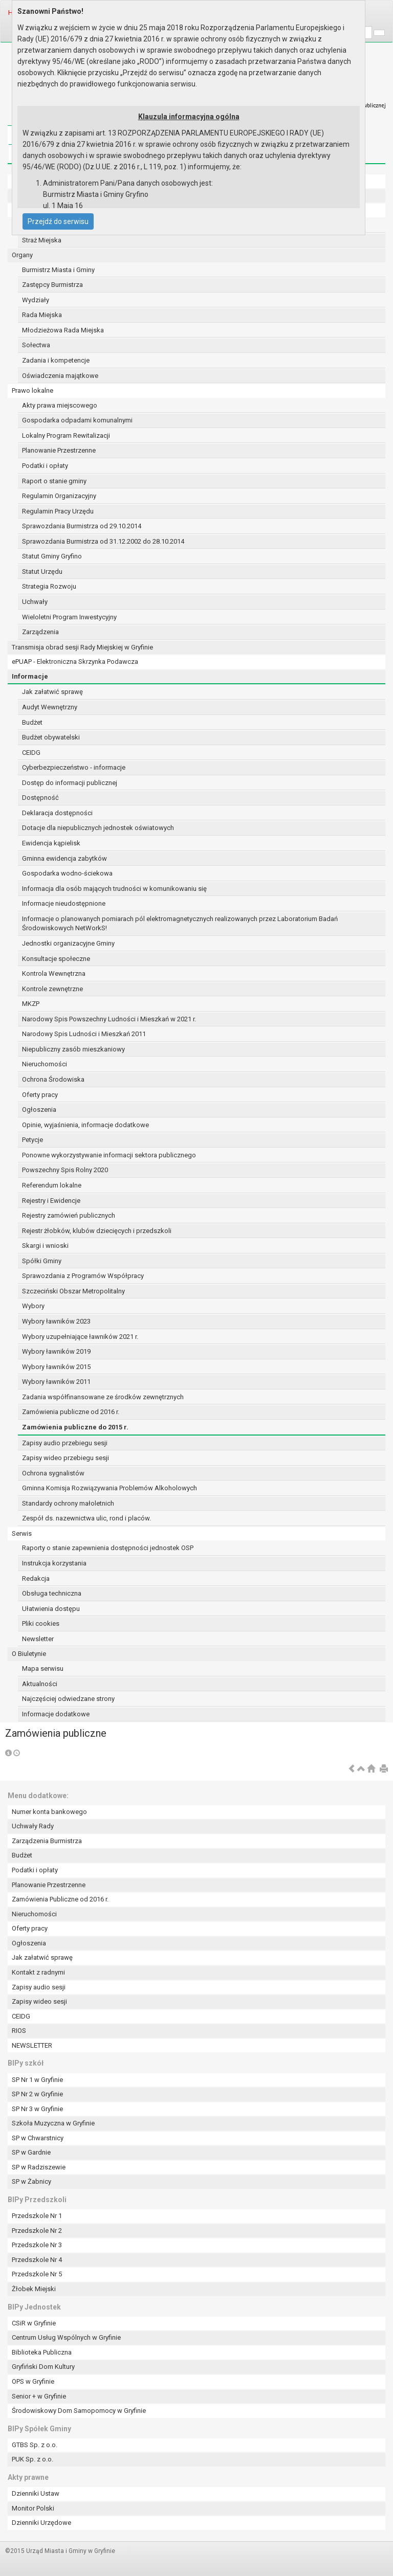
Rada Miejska (42, 315)
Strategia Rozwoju (49, 586)
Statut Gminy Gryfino (52, 556)
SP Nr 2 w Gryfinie (37, 2094)
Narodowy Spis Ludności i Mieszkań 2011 (84, 1034)
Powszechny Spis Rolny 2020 (65, 1170)
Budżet (32, 722)
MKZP (30, 1003)
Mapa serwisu (42, 1668)
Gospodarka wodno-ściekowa (67, 873)
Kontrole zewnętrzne (52, 989)
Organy (22, 255)
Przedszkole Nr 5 (37, 2274)
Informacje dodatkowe (56, 1714)
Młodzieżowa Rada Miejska (63, 330)
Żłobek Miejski (34, 2289)
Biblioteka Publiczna (42, 2352)
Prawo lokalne (32, 390)
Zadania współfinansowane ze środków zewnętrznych (103, 1397)
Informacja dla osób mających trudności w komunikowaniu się (114, 888)
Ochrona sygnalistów (53, 1473)
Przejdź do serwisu (58, 221)
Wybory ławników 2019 (56, 1351)
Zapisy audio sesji (39, 1987)
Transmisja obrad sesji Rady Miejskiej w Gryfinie (82, 647)
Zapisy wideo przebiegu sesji (65, 1458)
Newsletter (38, 1639)
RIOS (19, 2030)
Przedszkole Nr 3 (37, 2245)
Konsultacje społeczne (56, 958)
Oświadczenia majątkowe (60, 375)
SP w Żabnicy (31, 2181)
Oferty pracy (40, 1095)
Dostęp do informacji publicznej (69, 783)
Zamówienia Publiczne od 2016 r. (60, 1899)
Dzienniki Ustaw (35, 2493)
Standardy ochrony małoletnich (68, 1503)
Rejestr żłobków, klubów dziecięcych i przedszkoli (96, 1231)
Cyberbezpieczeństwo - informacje (73, 767)
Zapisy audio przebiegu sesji (64, 1443)
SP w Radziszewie (39, 2167)
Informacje (30, 676)
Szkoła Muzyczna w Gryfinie (53, 2123)
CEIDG (31, 752)
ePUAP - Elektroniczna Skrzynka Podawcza (75, 661)
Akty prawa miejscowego (59, 405)
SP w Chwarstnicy (37, 2138)
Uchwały (35, 602)
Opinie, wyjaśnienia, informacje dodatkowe (85, 1125)
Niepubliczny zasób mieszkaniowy (73, 1049)
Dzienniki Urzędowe (41, 2522)
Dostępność (40, 797)
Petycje (32, 1140)
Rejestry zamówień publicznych (68, 1215)
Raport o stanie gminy (54, 481)
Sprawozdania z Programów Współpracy (83, 1276)
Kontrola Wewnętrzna (53, 973)
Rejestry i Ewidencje (51, 1200)
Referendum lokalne (51, 1185)
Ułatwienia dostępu (51, 1608)
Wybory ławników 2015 (56, 1367)
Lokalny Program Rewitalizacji (66, 435)
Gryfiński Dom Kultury (43, 2366)
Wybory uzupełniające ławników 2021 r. (80, 1336)
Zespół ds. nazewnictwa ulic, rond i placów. (86, 1518)
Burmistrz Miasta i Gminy (58, 270)
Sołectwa (36, 345)
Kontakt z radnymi (38, 1972)
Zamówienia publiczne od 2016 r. (70, 1412)
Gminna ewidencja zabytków (64, 858)
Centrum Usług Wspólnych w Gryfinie (66, 2337)
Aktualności (39, 1684)
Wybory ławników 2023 (56, 1321)
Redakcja (36, 1578)
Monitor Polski (33, 2508)
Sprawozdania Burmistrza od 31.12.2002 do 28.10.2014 (103, 541)
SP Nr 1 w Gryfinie (37, 2080)
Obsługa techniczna (51, 1593)
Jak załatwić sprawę (52, 692)
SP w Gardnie (31, 2152)
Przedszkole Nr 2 (37, 2230)
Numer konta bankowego (49, 1812)
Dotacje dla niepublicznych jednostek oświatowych (98, 828)
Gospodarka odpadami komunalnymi (77, 420)
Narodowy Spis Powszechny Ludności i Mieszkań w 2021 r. (109, 1019)
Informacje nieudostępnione (63, 903)
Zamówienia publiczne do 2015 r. (75, 1427)
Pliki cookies (40, 1623)
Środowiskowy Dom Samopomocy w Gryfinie (79, 2410)
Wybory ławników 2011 (56, 1381)
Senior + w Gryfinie (39, 2396)
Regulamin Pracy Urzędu (58, 511)
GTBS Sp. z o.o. (34, 2445)
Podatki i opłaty (45, 465)
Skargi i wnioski (45, 1245)
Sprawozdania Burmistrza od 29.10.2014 (81, 526)
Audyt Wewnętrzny (49, 707)
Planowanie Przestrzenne (59, 450)
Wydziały (35, 300)
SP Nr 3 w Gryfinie (37, 2109)
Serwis (22, 1533)
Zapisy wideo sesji (39, 2001)
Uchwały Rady (33, 1826)
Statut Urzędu (42, 571)
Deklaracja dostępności (57, 813)
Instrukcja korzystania (54, 1563)
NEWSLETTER (32, 2045)
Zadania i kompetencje (56, 360)
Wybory (33, 1306)
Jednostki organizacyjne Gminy (68, 943)
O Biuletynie (29, 1653)
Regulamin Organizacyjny (59, 496)
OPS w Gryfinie (33, 2381)
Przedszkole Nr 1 (37, 2216)
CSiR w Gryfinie (34, 2323)
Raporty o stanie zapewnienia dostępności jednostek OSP (107, 1548)
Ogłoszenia (39, 1109)
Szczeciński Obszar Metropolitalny (73, 1291)
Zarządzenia (40, 632)
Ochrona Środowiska (53, 1079)
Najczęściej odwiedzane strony (68, 1699)
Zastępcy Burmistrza (52, 284)
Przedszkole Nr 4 (37, 2260)
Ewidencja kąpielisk (51, 843)
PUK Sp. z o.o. (32, 2459)
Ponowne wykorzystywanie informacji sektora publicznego (109, 1155)
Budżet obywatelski (51, 737)
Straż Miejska (41, 240)
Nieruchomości (44, 1064)
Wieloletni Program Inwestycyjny (69, 617)
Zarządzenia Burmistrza (47, 1841)
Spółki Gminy (41, 1261)
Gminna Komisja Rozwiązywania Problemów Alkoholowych (109, 1488)
